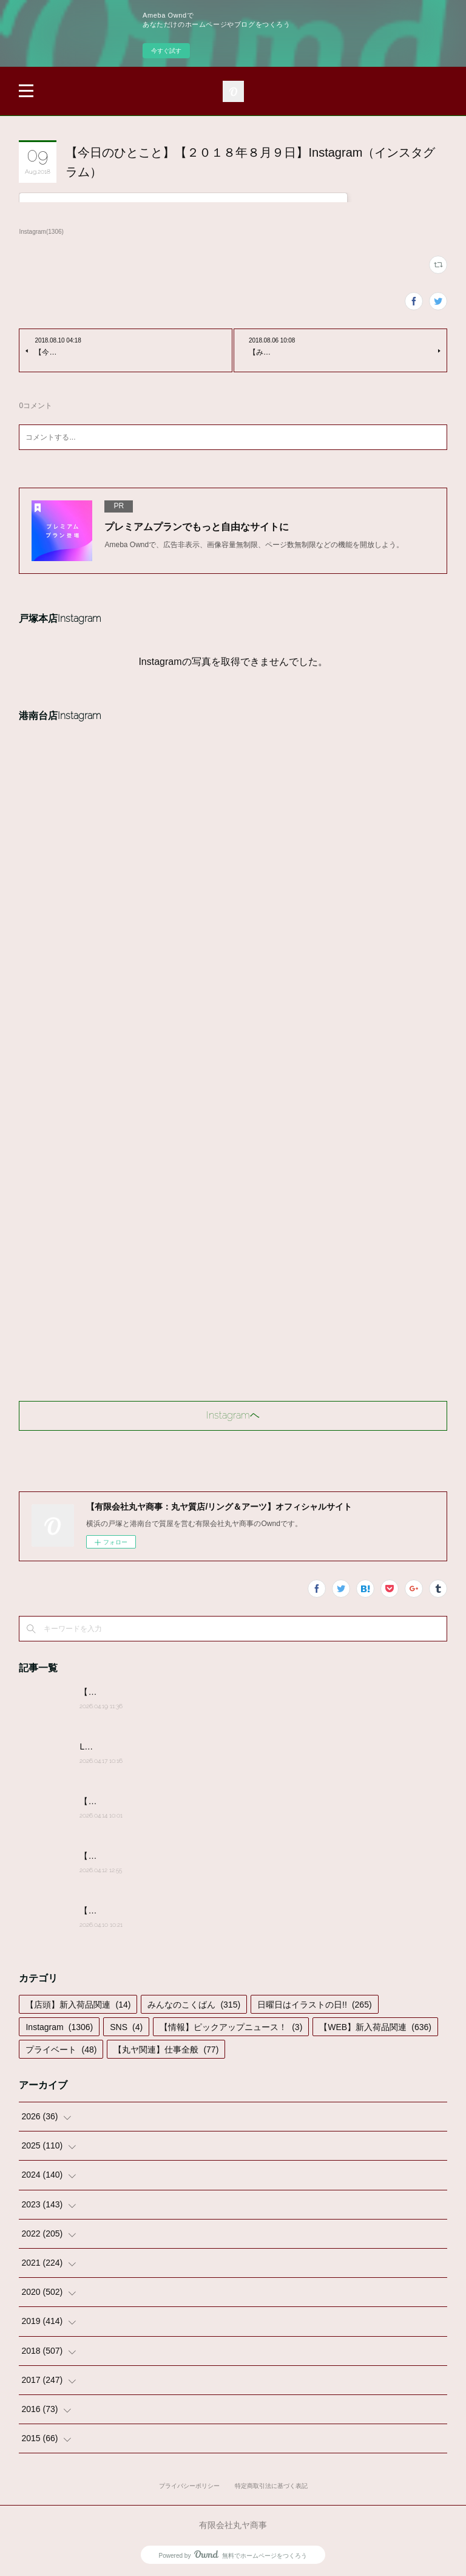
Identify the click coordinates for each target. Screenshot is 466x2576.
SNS (126, 2027)
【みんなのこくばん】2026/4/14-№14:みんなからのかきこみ (195, 1801)
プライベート (60, 2049)
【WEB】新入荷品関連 (375, 2027)
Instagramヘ (233, 1415)
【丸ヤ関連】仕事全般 (165, 2049)
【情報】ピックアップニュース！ (231, 2027)
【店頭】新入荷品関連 (77, 2004)
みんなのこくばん (193, 2004)
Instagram (59, 2027)
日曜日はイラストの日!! (314, 2004)
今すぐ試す (166, 50)
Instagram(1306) (41, 231)
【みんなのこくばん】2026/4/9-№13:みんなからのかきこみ (192, 1910)
